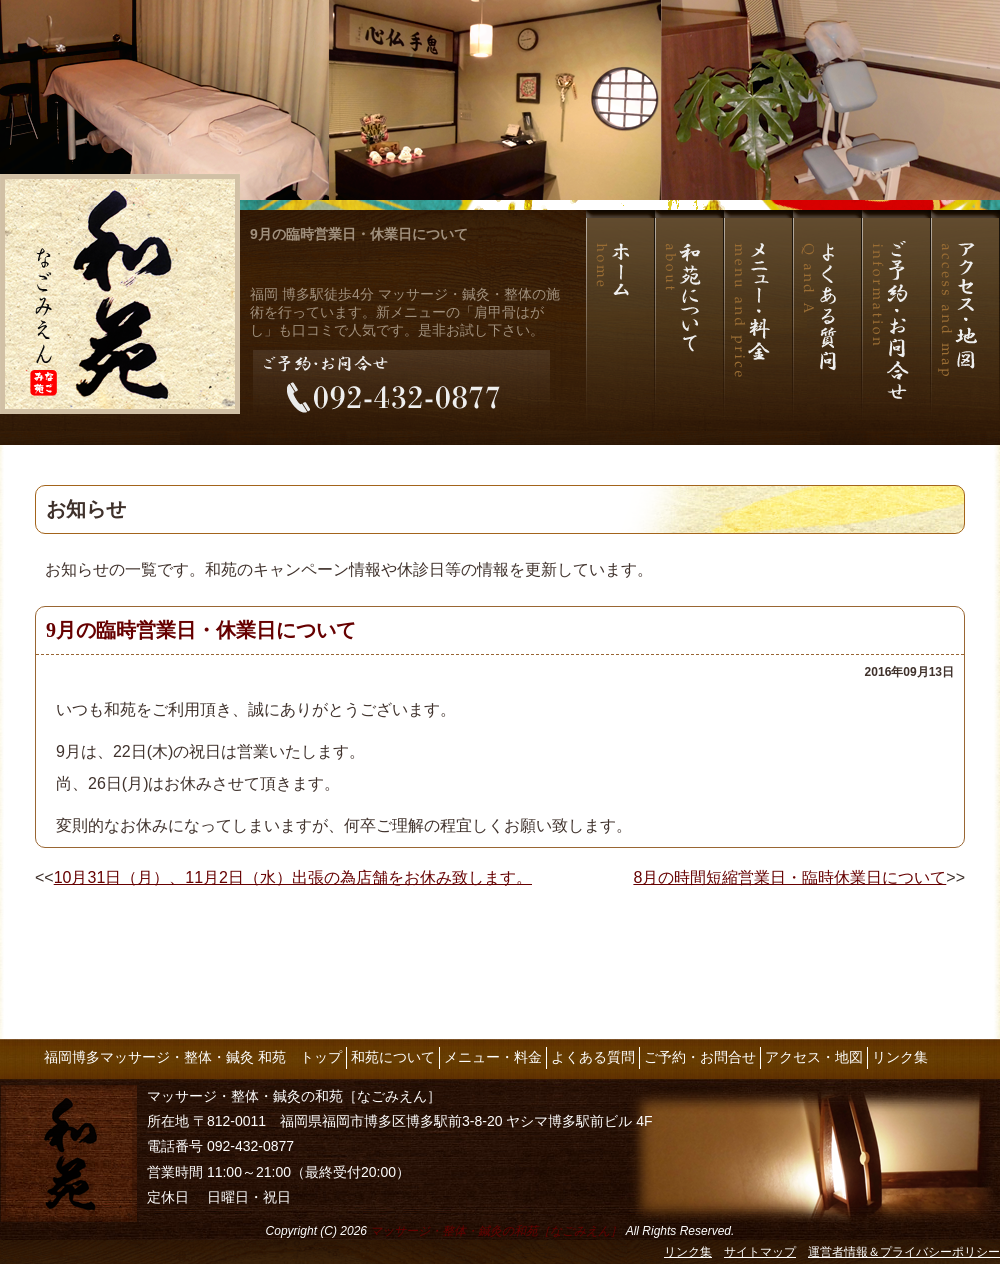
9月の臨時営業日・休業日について (359, 234)
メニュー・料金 (493, 1057)
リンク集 (900, 1057)
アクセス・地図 (814, 1057)
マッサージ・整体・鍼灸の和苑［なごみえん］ (496, 1231)
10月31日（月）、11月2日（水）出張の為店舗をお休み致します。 (293, 877)
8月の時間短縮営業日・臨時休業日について (789, 877)
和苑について (393, 1057)
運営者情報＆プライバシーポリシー (904, 1252)
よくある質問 (593, 1057)
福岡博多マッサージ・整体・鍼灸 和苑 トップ (193, 1057)
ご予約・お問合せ (700, 1057)
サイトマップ (760, 1252)
